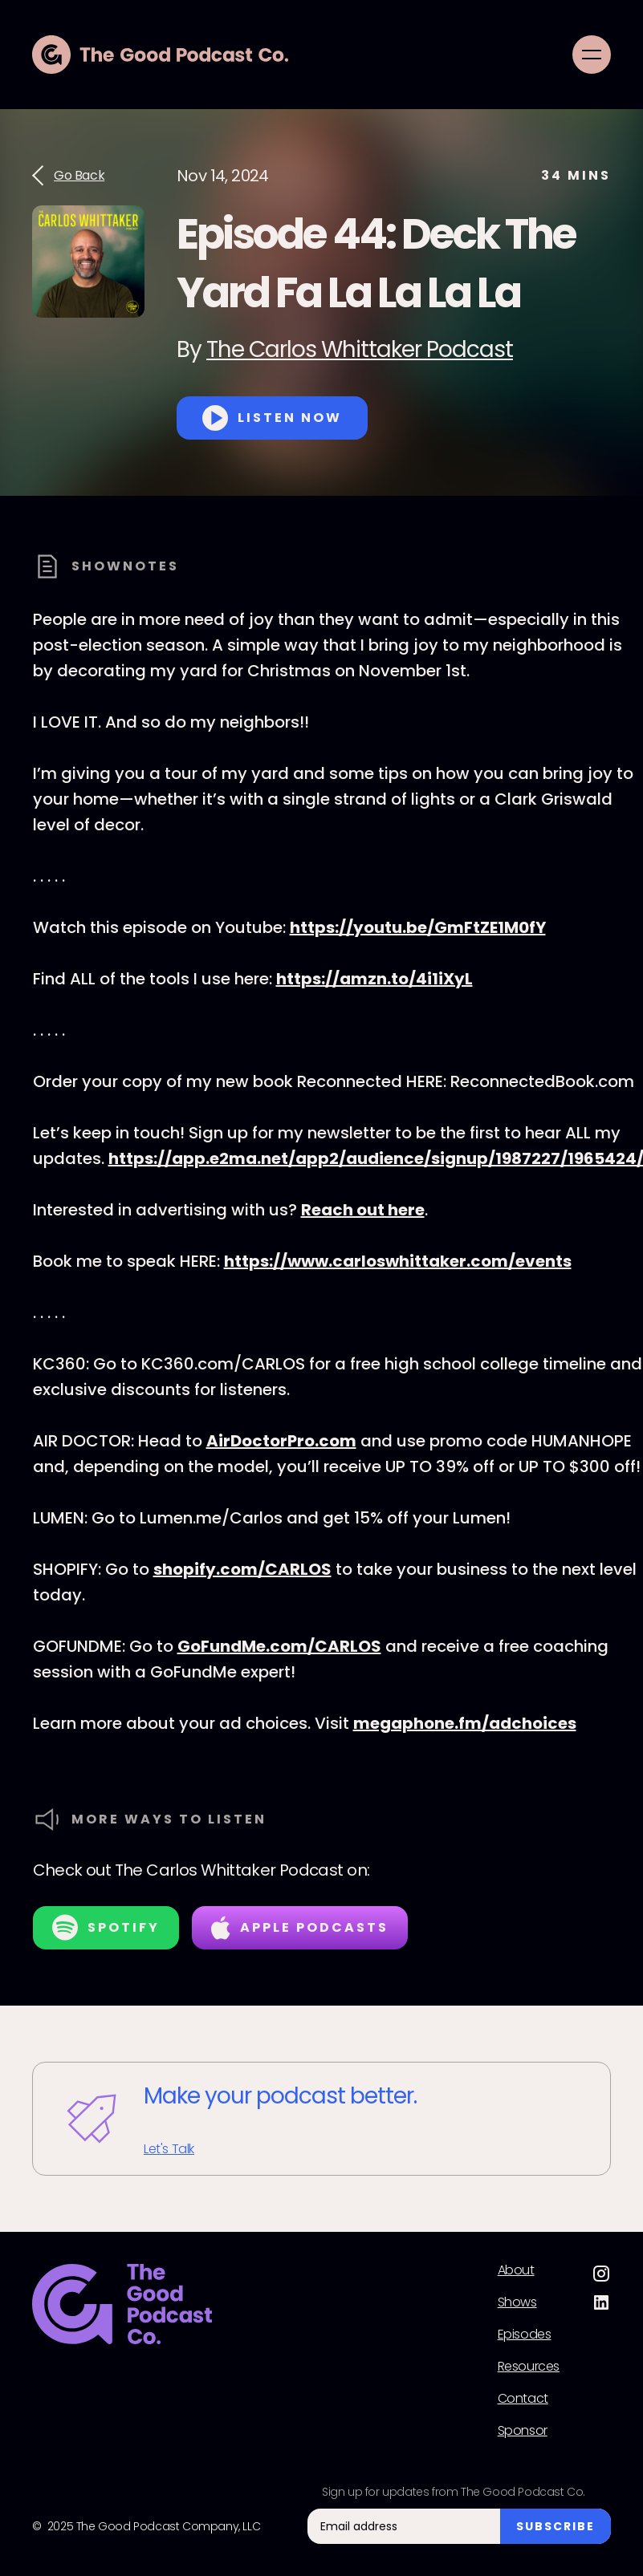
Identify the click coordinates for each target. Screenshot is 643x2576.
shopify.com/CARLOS (242, 1569)
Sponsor (522, 2430)
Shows (517, 2302)
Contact (523, 2398)
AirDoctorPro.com (281, 1441)
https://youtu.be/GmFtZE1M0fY (418, 927)
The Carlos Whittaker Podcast (359, 349)
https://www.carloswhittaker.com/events (398, 1261)
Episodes (524, 2334)
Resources (529, 2366)
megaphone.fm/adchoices (464, 1723)
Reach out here (363, 1210)
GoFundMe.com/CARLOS (279, 1646)
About (516, 2270)
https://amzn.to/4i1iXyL (374, 979)
